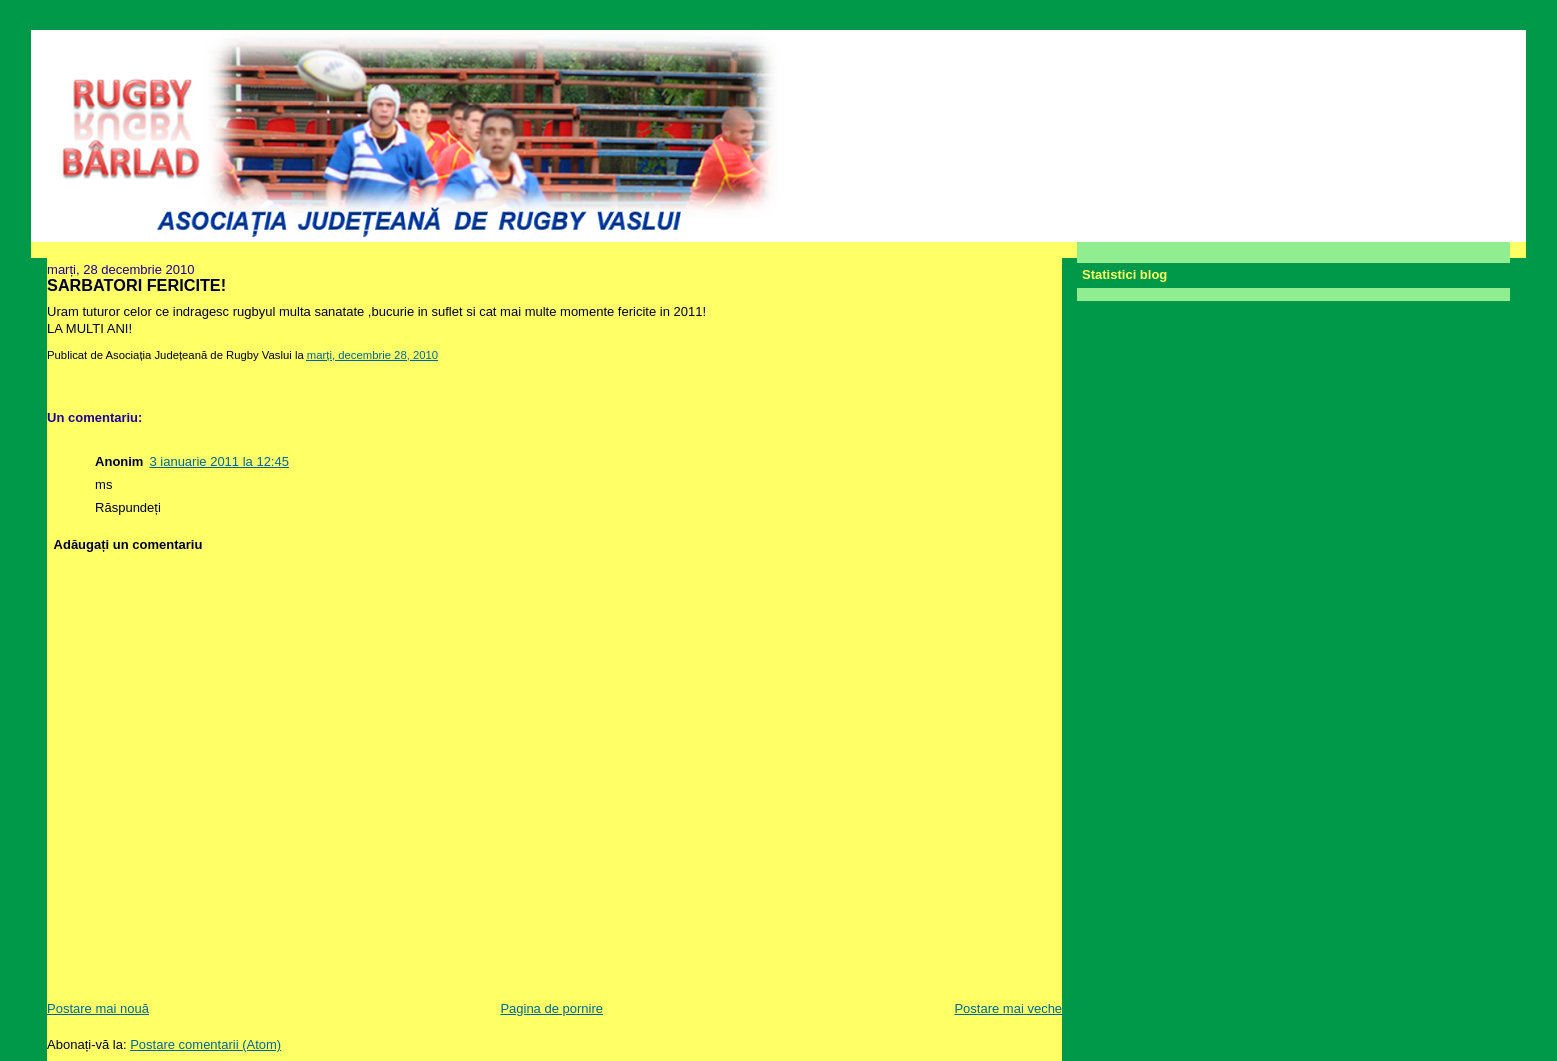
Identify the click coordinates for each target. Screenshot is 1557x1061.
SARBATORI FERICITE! (136, 285)
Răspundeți (128, 507)
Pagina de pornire (551, 1008)
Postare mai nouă (98, 1008)
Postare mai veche (1008, 1008)
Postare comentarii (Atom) (205, 1044)
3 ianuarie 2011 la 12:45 (219, 461)
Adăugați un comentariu (128, 544)
